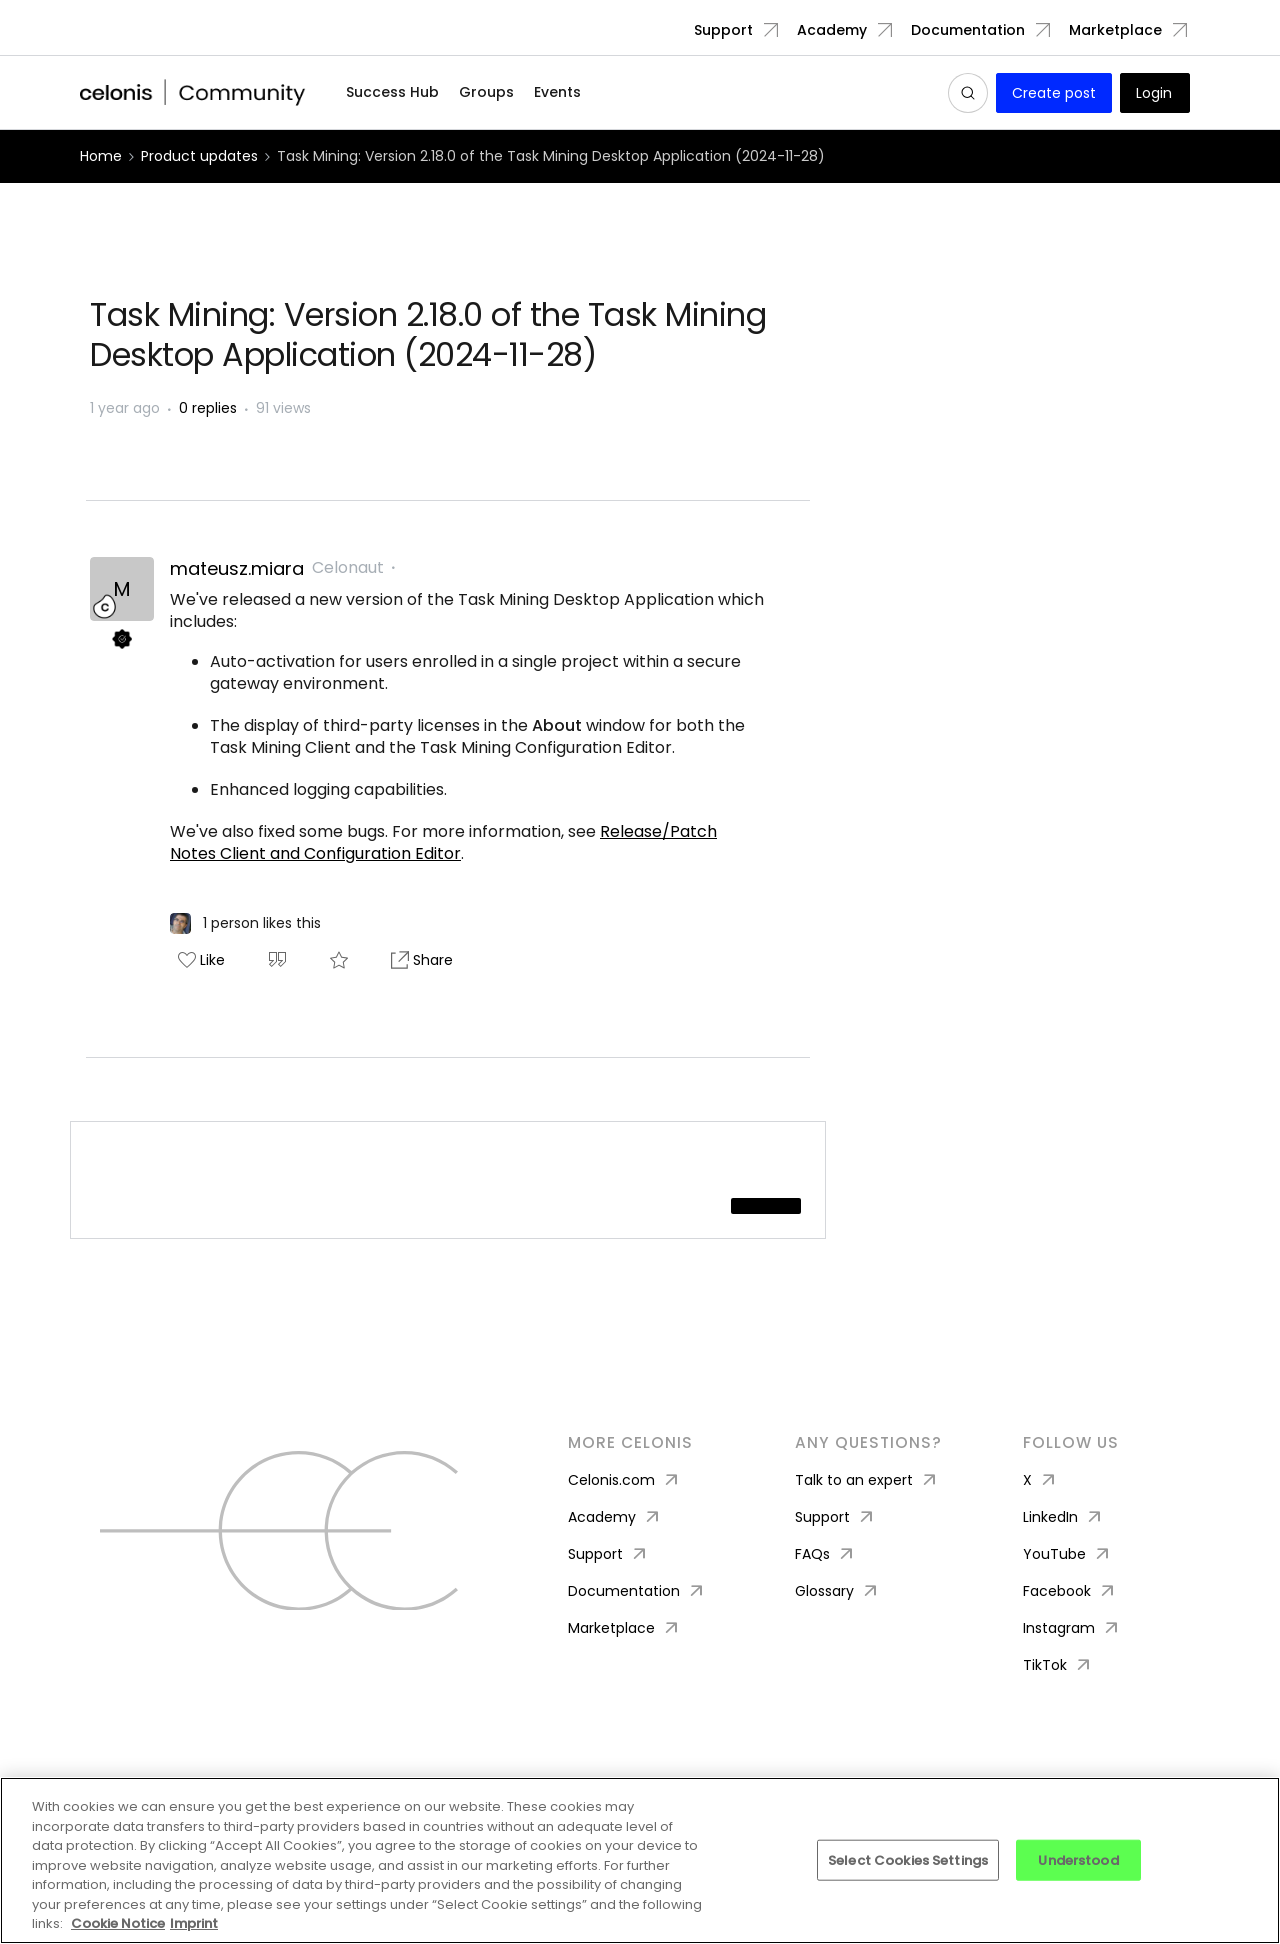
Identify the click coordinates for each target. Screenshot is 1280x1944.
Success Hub (392, 92)
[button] (1054, 93)
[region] (640, 1860)
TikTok (1058, 1665)
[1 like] (245, 923)
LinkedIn (1064, 1517)
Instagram (1072, 1628)
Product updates (199, 156)
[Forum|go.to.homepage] (193, 93)
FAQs (826, 1554)
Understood (1078, 1859)
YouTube (1068, 1554)
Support (723, 30)
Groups (486, 92)
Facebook (1070, 1591)
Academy (832, 30)
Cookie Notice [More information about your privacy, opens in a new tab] (118, 1923)
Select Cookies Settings (908, 1859)
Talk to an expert (867, 1480)
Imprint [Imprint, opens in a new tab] (194, 1923)
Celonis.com (625, 1480)
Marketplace (1115, 30)
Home (101, 156)
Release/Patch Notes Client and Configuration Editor (443, 842)
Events (557, 92)
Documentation (968, 30)
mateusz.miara (237, 569)
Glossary (838, 1591)
